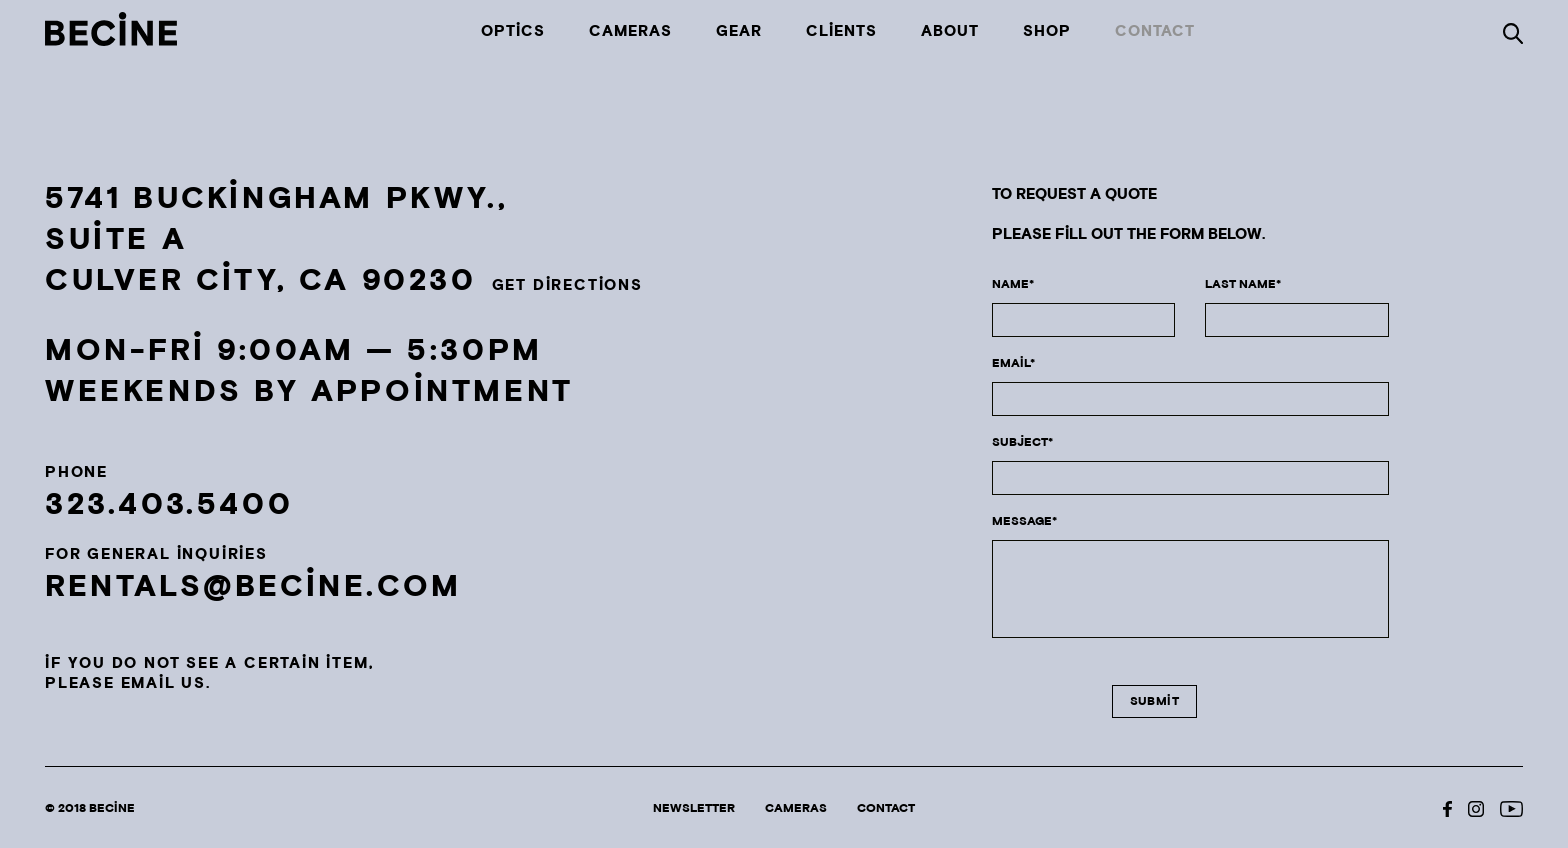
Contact (1155, 32)
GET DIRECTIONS (567, 285)
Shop (1047, 32)
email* (1013, 363)
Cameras (630, 32)
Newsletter (694, 808)
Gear (739, 32)
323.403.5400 (169, 505)
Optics (513, 32)
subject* (1022, 442)
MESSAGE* (1024, 521)
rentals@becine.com (253, 587)
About (950, 32)
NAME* (1013, 284)
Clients (841, 32)
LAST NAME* (1243, 284)
